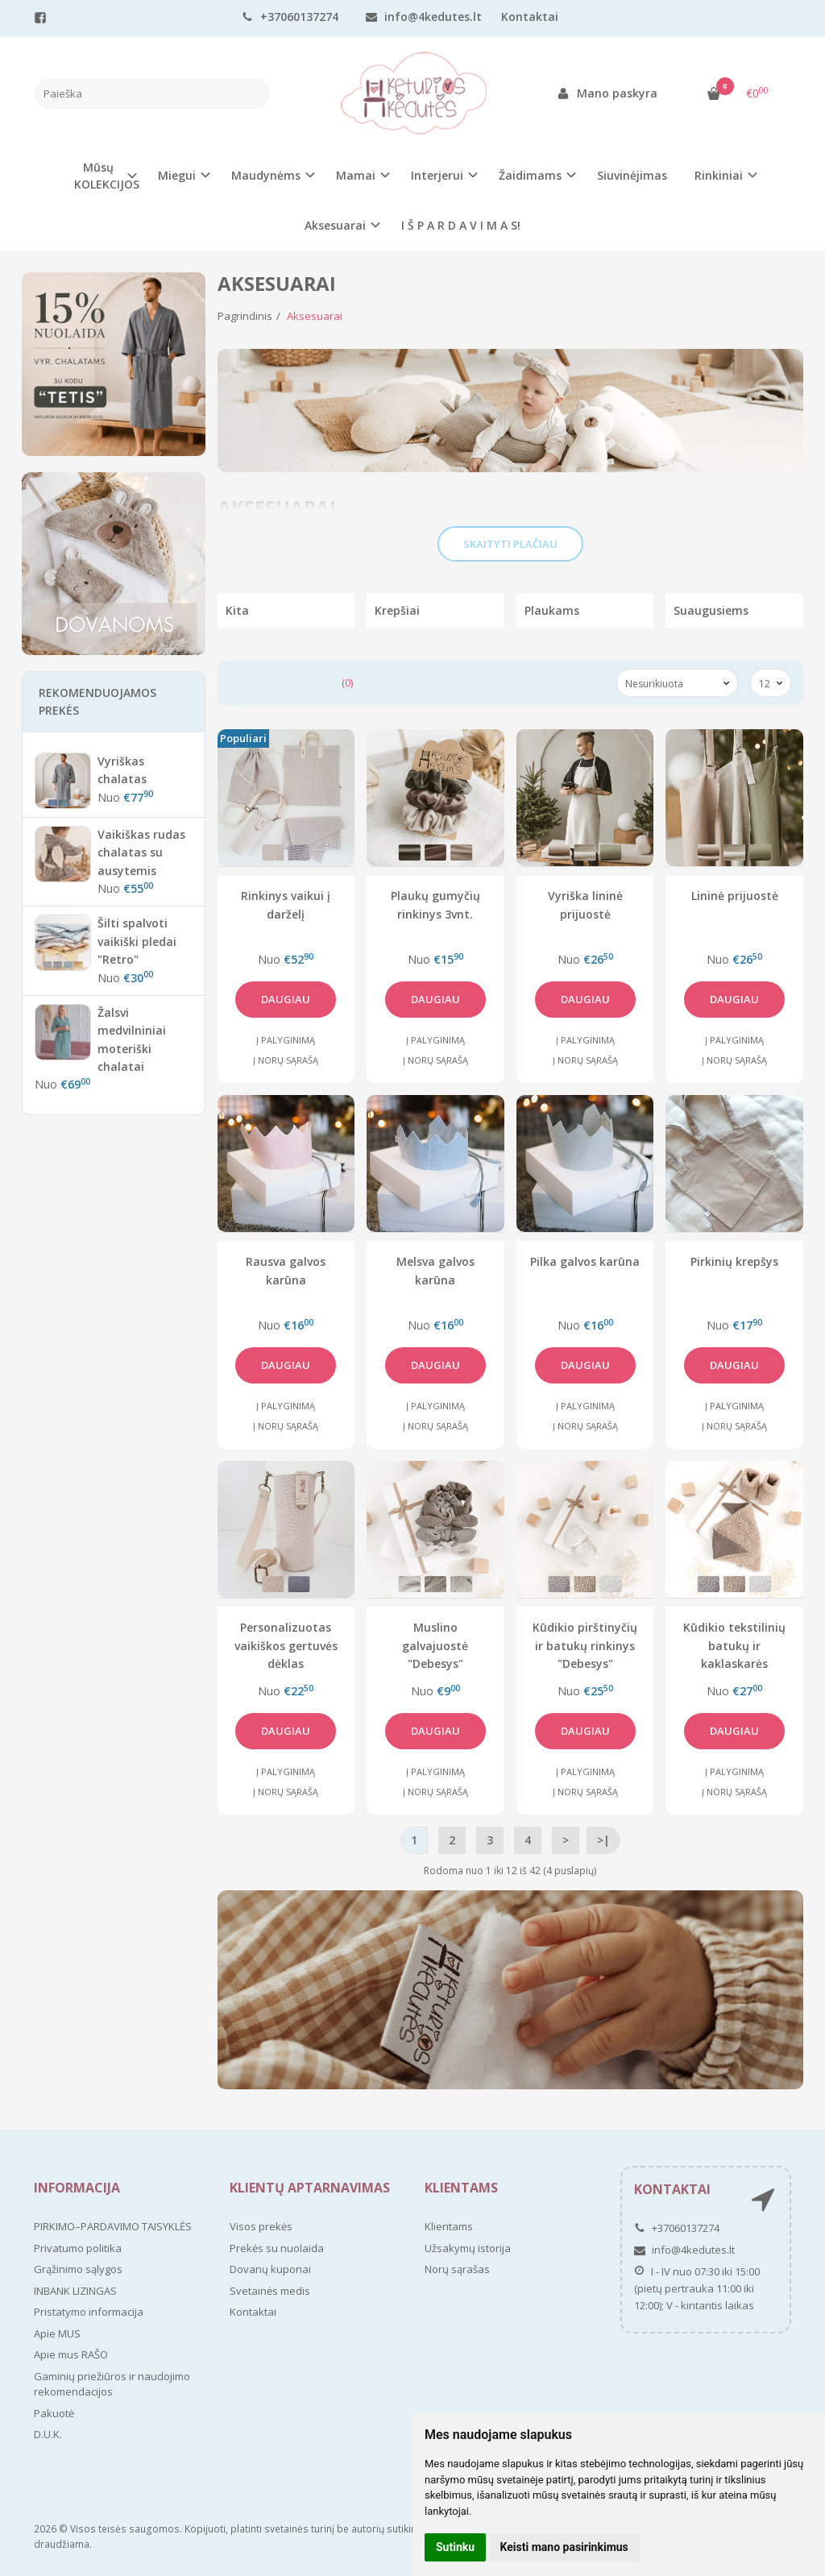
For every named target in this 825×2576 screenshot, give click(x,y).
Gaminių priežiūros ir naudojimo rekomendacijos (112, 2384)
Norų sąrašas (457, 2269)
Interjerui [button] (437, 175)
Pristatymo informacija (88, 2311)
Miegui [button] (177, 175)
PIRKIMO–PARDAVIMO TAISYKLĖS (113, 2226)
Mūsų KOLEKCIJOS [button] (106, 176)
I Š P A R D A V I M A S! (460, 225)
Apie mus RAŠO (71, 2354)
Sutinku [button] (455, 2547)
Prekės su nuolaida (277, 2248)
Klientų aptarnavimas (310, 2187)
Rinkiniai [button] (718, 175)
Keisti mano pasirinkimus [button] (564, 2547)
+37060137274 (290, 16)
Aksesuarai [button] (335, 225)
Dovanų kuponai (270, 2269)
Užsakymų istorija (468, 2248)
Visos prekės (261, 2226)
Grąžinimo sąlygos (78, 2269)
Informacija (77, 2187)
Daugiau (285, 999)
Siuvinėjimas (632, 175)
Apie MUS (57, 2333)
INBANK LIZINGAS (75, 2291)
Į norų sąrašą (285, 1060)
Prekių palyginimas (291, 682)
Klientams (461, 2187)
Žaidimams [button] (530, 175)
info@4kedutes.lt (424, 16)
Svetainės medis (270, 2291)
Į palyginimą (285, 1040)
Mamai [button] (355, 175)
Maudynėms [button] (266, 175)
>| (603, 1840)
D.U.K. (48, 2434)
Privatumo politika (78, 2248)
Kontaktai (529, 16)
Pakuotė (54, 2413)
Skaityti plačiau (510, 544)
